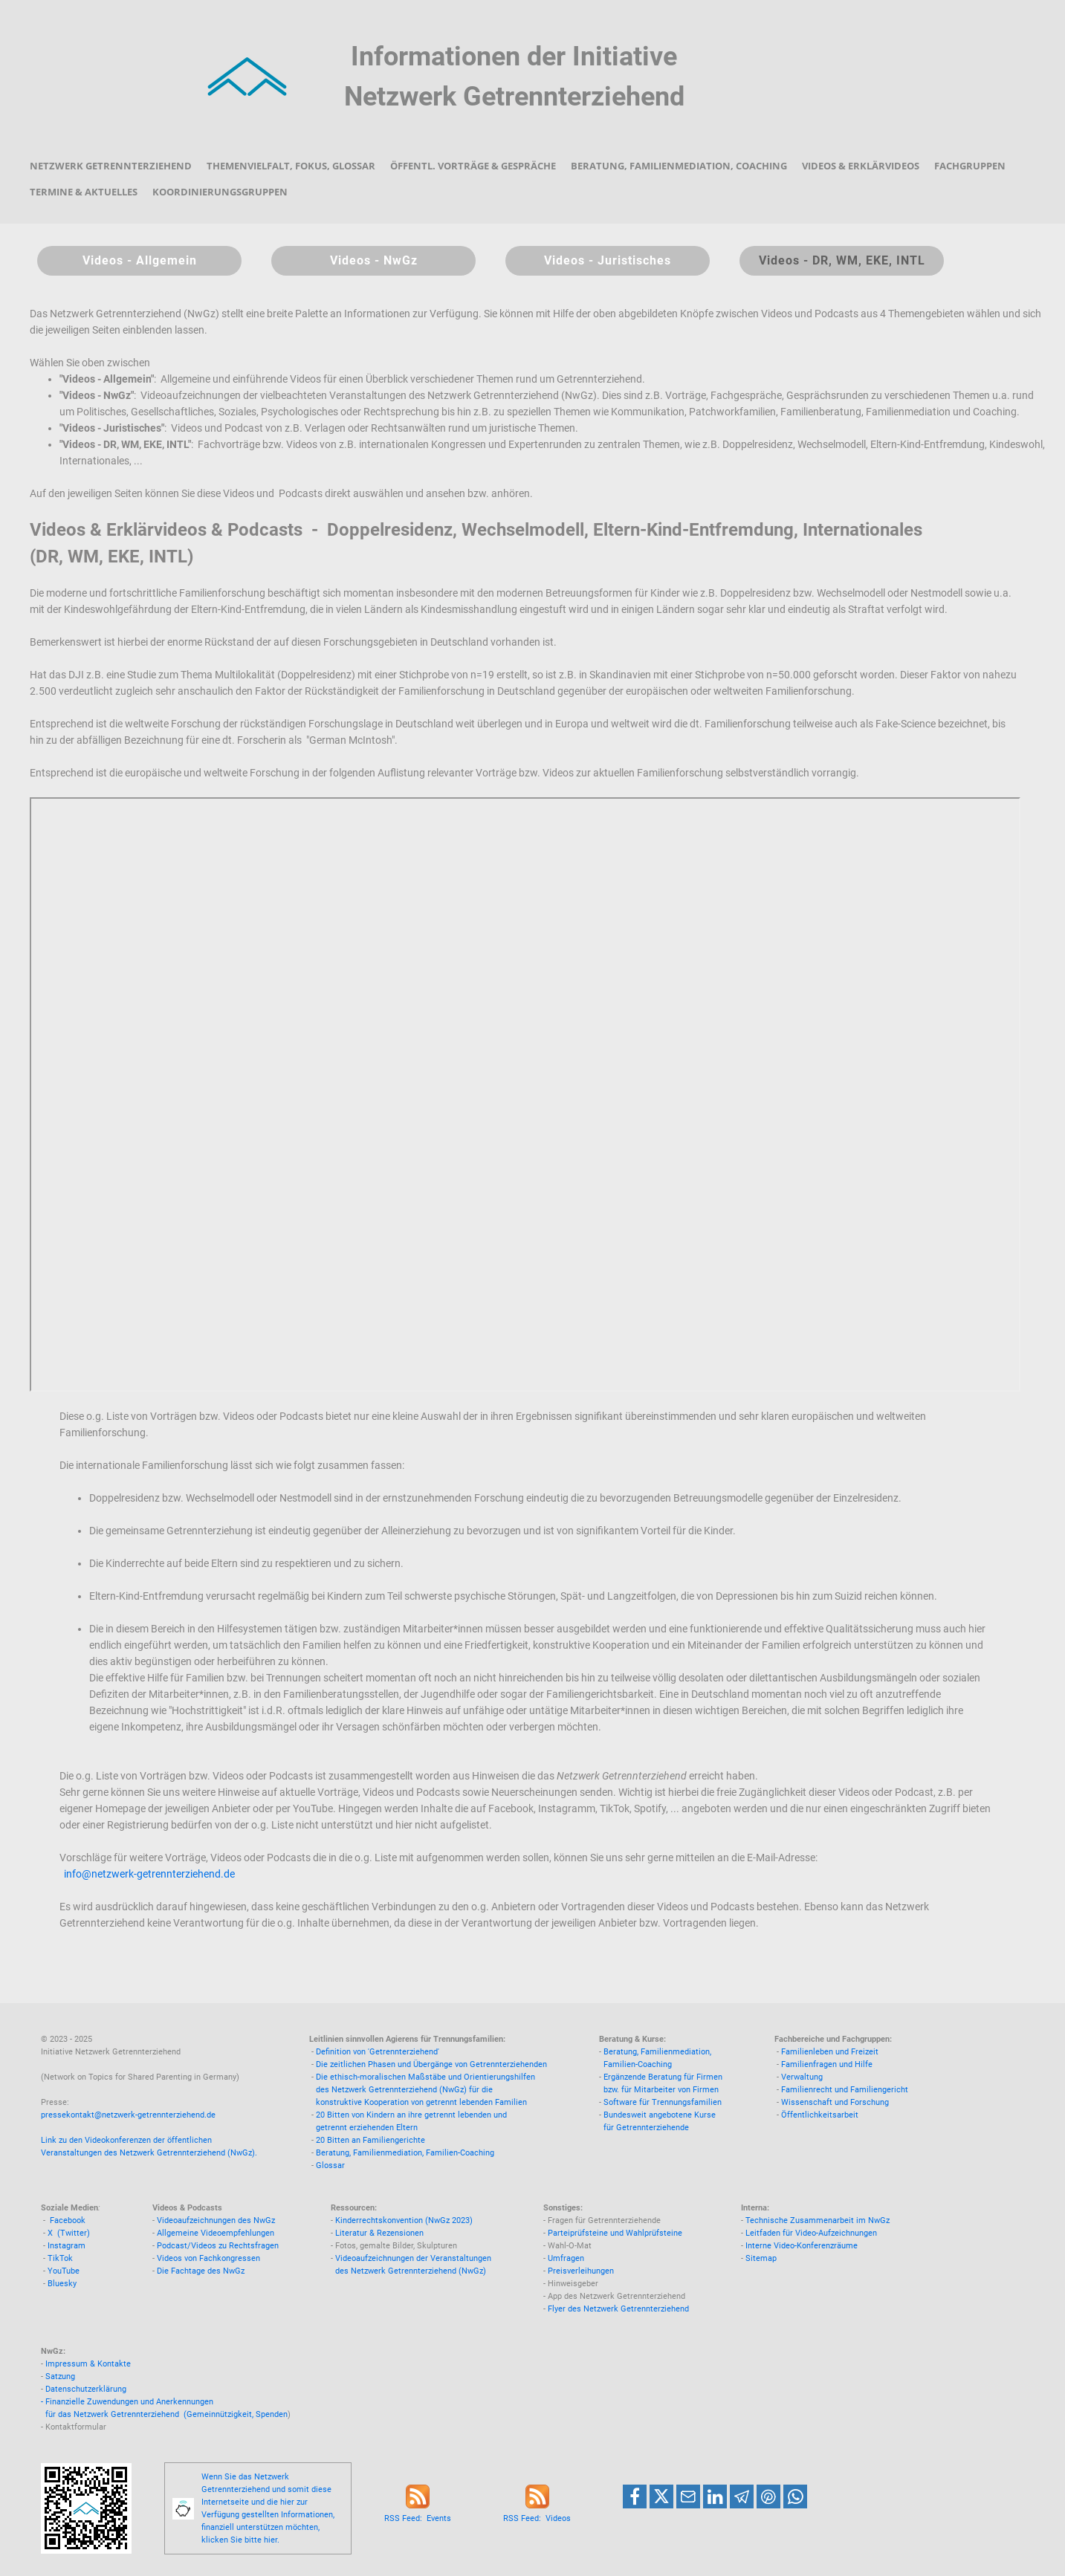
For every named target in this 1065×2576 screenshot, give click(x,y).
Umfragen (566, 2258)
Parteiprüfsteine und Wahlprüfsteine (615, 2233)
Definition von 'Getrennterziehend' (377, 2052)
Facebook (67, 2220)
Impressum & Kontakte (88, 2364)
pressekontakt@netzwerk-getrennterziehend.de (128, 2115)
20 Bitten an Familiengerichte (370, 2140)
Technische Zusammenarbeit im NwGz (817, 2220)
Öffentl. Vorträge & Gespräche (473, 165)
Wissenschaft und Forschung (835, 2102)
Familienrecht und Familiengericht (844, 2090)
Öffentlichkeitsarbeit (819, 2115)
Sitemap (761, 2258)
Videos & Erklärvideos (860, 165)
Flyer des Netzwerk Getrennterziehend (618, 2309)
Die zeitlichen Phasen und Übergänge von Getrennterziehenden (431, 2064)
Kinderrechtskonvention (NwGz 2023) (404, 2220)
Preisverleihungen (581, 2271)
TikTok (60, 2258)
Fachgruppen (970, 165)
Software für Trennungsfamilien (662, 2102)
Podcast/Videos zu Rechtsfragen (218, 2246)
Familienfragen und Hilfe (827, 2064)
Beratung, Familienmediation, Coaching (679, 165)
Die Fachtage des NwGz (201, 2271)
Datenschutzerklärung (85, 2389)
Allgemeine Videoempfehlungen (215, 2233)
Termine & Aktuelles (83, 191)
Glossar (330, 2165)
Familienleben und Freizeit (829, 2052)
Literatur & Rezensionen (379, 2233)
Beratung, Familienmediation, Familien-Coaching (405, 2153)
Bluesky (62, 2283)
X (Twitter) (69, 2233)
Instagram (66, 2246)
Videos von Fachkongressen (208, 2258)
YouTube (64, 2271)
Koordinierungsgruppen (220, 191)
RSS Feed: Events (417, 2518)
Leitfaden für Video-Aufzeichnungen (811, 2233)
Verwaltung (802, 2077)
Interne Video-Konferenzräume (801, 2246)
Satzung (60, 2376)
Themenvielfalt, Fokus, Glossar (291, 165)
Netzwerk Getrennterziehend (111, 165)
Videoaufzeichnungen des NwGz (216, 2220)
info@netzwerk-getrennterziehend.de (149, 1874)
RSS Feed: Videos (537, 2518)
